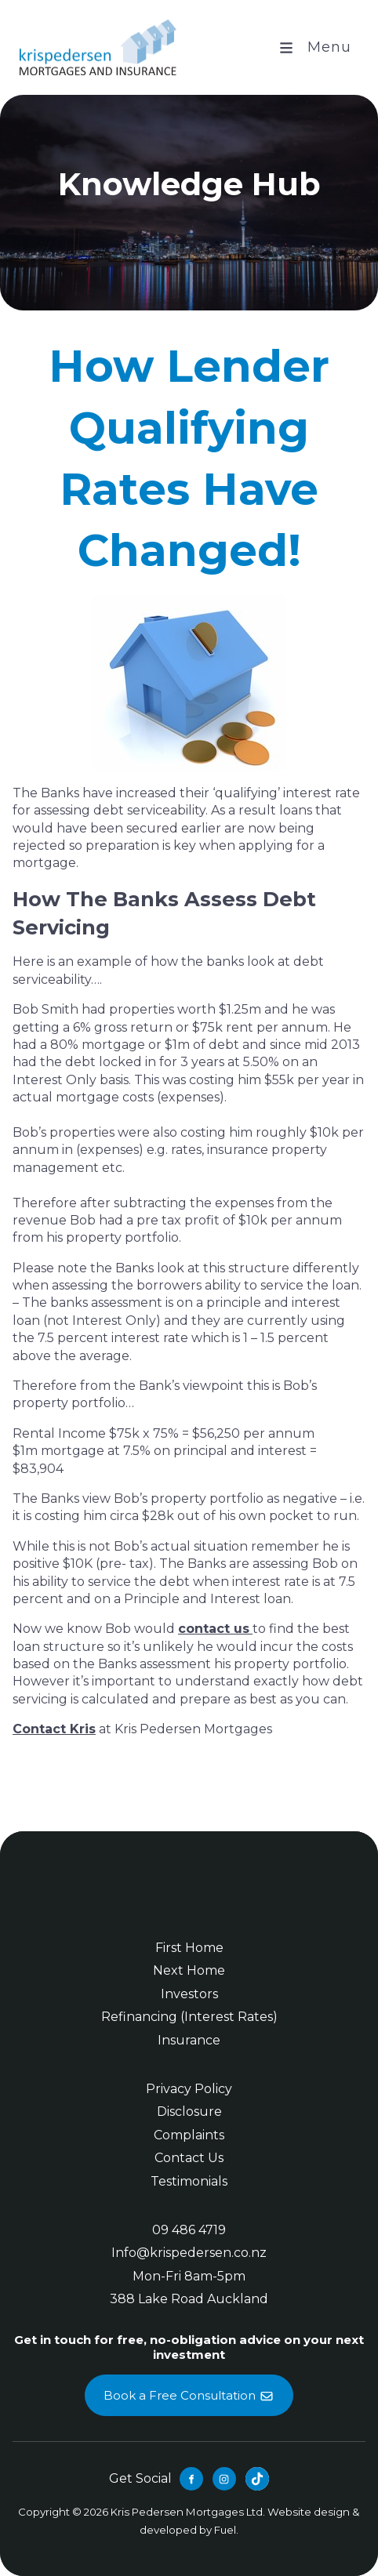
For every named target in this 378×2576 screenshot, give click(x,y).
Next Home (189, 1970)
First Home (189, 1947)
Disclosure (189, 2111)
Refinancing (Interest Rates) (189, 2016)
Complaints (189, 2135)
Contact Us (189, 2157)
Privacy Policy (189, 2088)
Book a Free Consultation (189, 2383)
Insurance (189, 2040)
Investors (189, 1993)
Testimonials (189, 2181)
